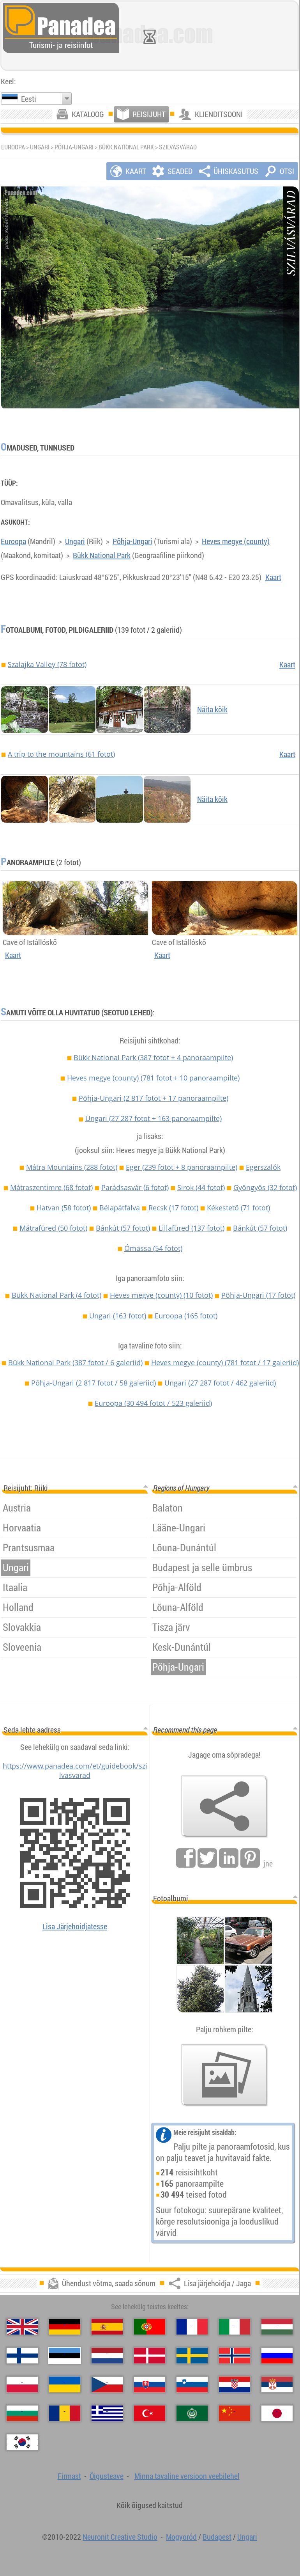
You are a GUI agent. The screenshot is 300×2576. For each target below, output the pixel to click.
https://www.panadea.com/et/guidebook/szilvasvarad (75, 1770)
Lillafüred (191, 1228)
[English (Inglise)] (22, 2326)
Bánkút (123, 1228)
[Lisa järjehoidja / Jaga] (224, 1806)
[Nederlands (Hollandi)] (107, 2355)
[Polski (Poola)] (22, 2384)
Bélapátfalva (119, 1207)
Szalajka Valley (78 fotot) (47, 664)
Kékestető (238, 1207)
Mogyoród (181, 2537)
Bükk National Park (126, 147)
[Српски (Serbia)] (277, 2384)
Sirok (201, 1187)
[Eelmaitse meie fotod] (224, 2075)
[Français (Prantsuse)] (192, 2326)
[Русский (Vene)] (277, 2355)
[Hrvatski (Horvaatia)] (234, 2384)
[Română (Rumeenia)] (64, 2413)
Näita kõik (212, 709)
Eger (181, 1167)
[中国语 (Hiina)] (234, 2413)
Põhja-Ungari (74, 147)
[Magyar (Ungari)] (277, 2326)
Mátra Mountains (71, 1167)
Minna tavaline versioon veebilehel (187, 2476)
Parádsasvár (135, 1187)
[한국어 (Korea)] (22, 2442)
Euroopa (13, 541)
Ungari (39, 147)
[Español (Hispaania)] (107, 2326)
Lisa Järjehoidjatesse (74, 1926)
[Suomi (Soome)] (22, 2355)
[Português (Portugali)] (149, 2326)
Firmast (69, 2476)
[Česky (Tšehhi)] (107, 2384)
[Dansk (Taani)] (149, 2355)
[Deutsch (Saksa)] (64, 2326)
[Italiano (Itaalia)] (234, 2326)
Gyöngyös (265, 1187)
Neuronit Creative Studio (120, 2537)
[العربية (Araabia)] (192, 2413)
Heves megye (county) (236, 541)
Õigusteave (107, 2476)
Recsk (173, 1207)
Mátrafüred (53, 1228)
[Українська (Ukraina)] (64, 2384)
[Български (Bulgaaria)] (22, 2413)
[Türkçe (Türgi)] (149, 2413)
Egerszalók (263, 1167)
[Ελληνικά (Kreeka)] (107, 2413)
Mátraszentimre (51, 1187)
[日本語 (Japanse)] (277, 2413)
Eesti (28, 99)
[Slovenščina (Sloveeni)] (192, 2384)
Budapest (217, 2537)
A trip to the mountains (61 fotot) (61, 754)
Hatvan (64, 1207)
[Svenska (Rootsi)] (192, 2355)
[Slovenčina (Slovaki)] (149, 2384)
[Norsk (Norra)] (234, 2355)
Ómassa (153, 1248)
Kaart (273, 577)
